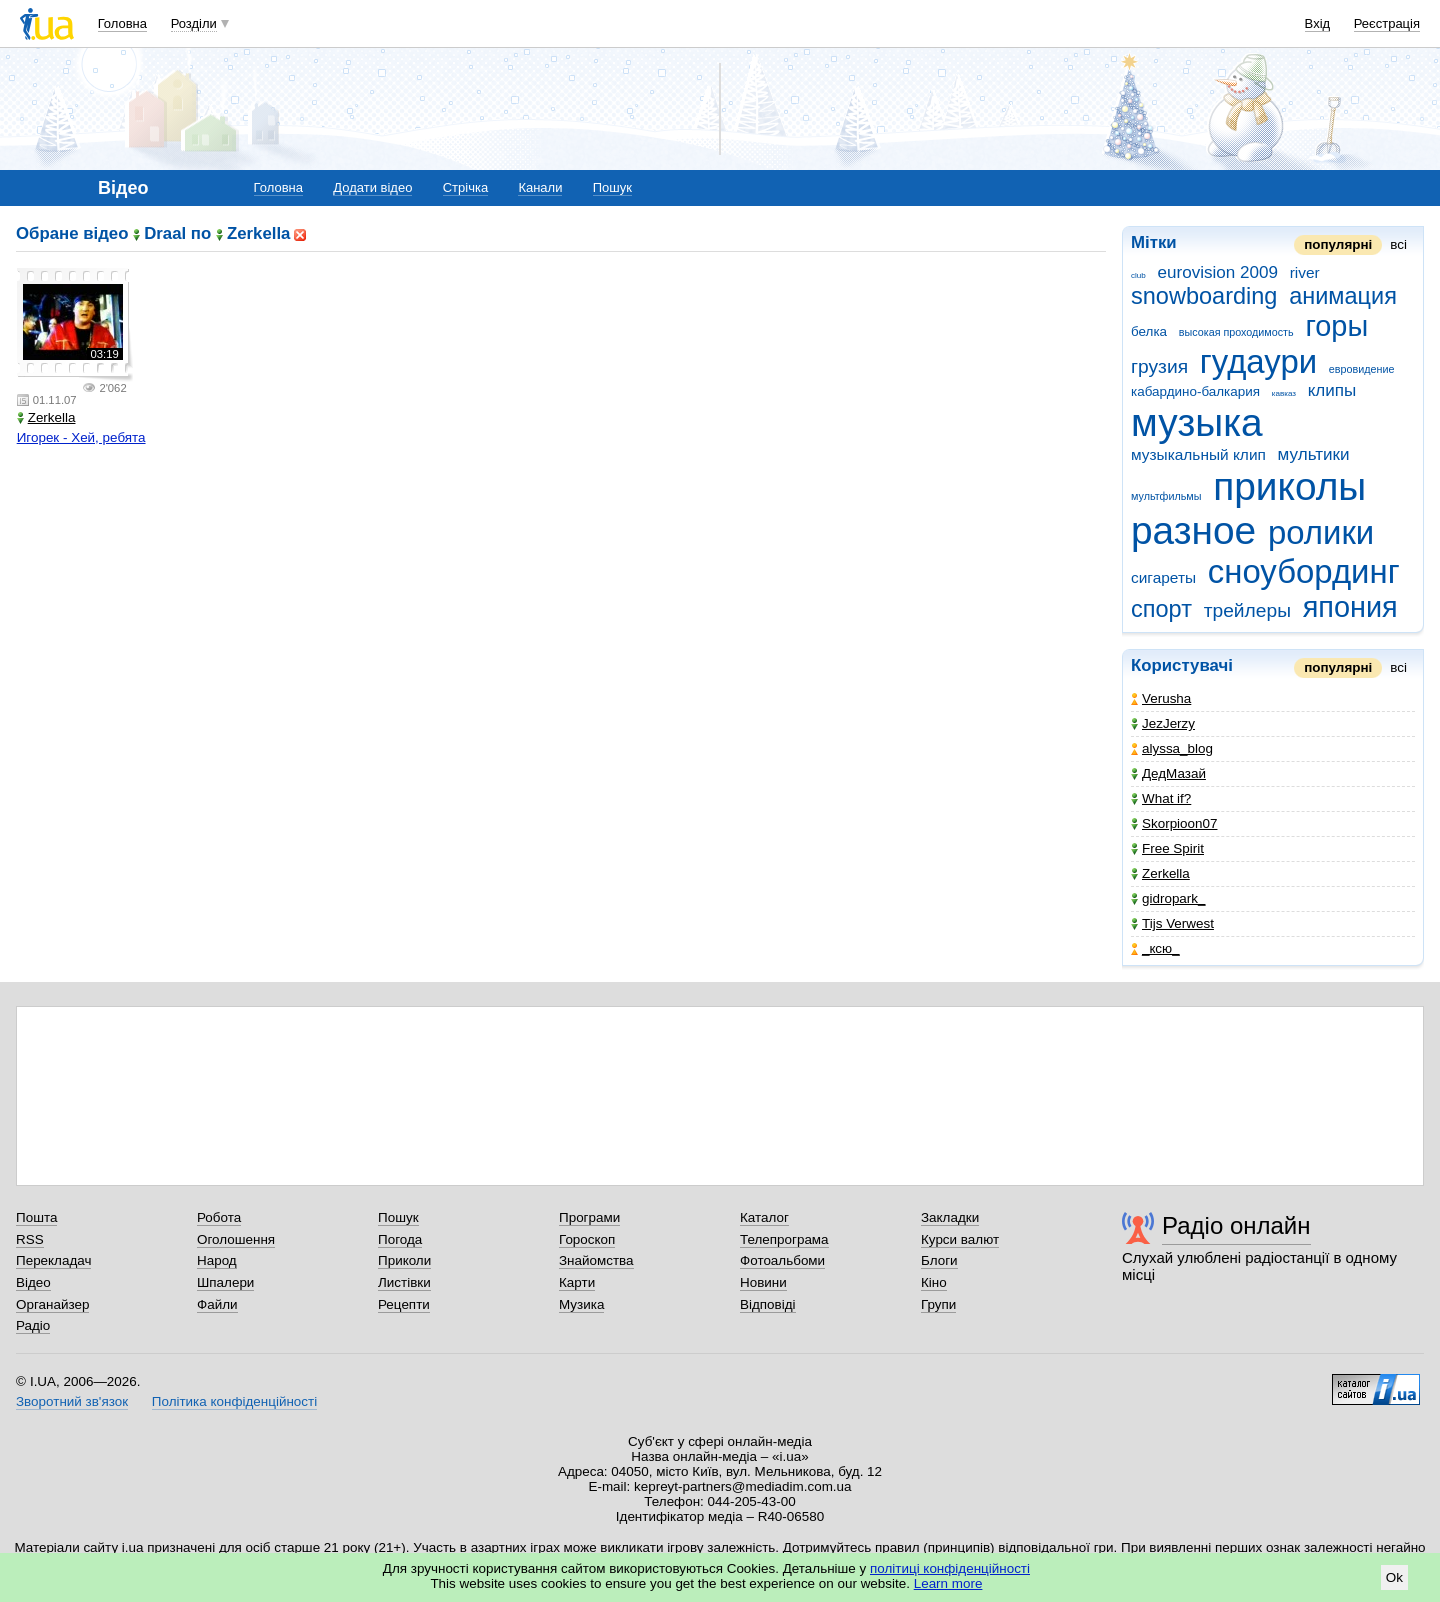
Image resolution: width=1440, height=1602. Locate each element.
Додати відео (372, 187)
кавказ (1284, 393)
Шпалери (225, 1282)
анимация (1343, 296)
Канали (540, 187)
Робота (219, 1217)
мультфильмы (1166, 496)
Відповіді (768, 1304)
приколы (1289, 486)
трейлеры (1247, 610)
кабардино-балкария (1195, 391)
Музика (581, 1304)
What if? (1161, 798)
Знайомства (596, 1260)
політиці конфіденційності (950, 1568)
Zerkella (1160, 873)
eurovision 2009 (1218, 272)
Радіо (33, 1325)
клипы (1332, 390)
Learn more (948, 1583)
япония (1350, 607)
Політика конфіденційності (234, 1401)
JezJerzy (1163, 723)
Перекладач (53, 1260)
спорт (1161, 609)
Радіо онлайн (1236, 1225)
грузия (1159, 366)
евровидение (1362, 369)
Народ (217, 1260)
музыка (1197, 422)
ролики (1321, 532)
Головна (122, 23)
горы (1336, 326)
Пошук (612, 187)
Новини (763, 1282)
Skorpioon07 (1174, 823)
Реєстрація (1387, 23)
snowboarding (1204, 296)
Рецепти (404, 1304)
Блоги (939, 1260)
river (1305, 272)
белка (1149, 331)
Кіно (934, 1282)
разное (1193, 530)
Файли (217, 1304)
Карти (577, 1282)
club (1138, 275)
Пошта (36, 1217)
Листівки (404, 1282)
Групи (938, 1304)
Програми (589, 1217)
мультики (1314, 454)
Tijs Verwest (1172, 923)
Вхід (1318, 23)
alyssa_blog (1172, 748)
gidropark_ (1168, 898)
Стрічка (465, 187)
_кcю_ (1155, 948)
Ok (1394, 1577)
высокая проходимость (1236, 332)
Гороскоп (587, 1239)
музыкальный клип (1198, 454)
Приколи (404, 1260)
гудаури (1258, 361)
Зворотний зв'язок (72, 1401)
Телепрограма (784, 1239)
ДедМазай (1168, 773)
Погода (400, 1239)
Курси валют (960, 1239)
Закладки (950, 1217)
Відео (33, 1282)
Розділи (194, 23)
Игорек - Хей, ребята (81, 437)
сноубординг (1304, 571)
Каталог (764, 1217)
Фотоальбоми (782, 1260)
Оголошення (236, 1239)
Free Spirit (1167, 848)
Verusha (1161, 698)
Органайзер (52, 1304)
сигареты (1163, 577)
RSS (30, 1239)
